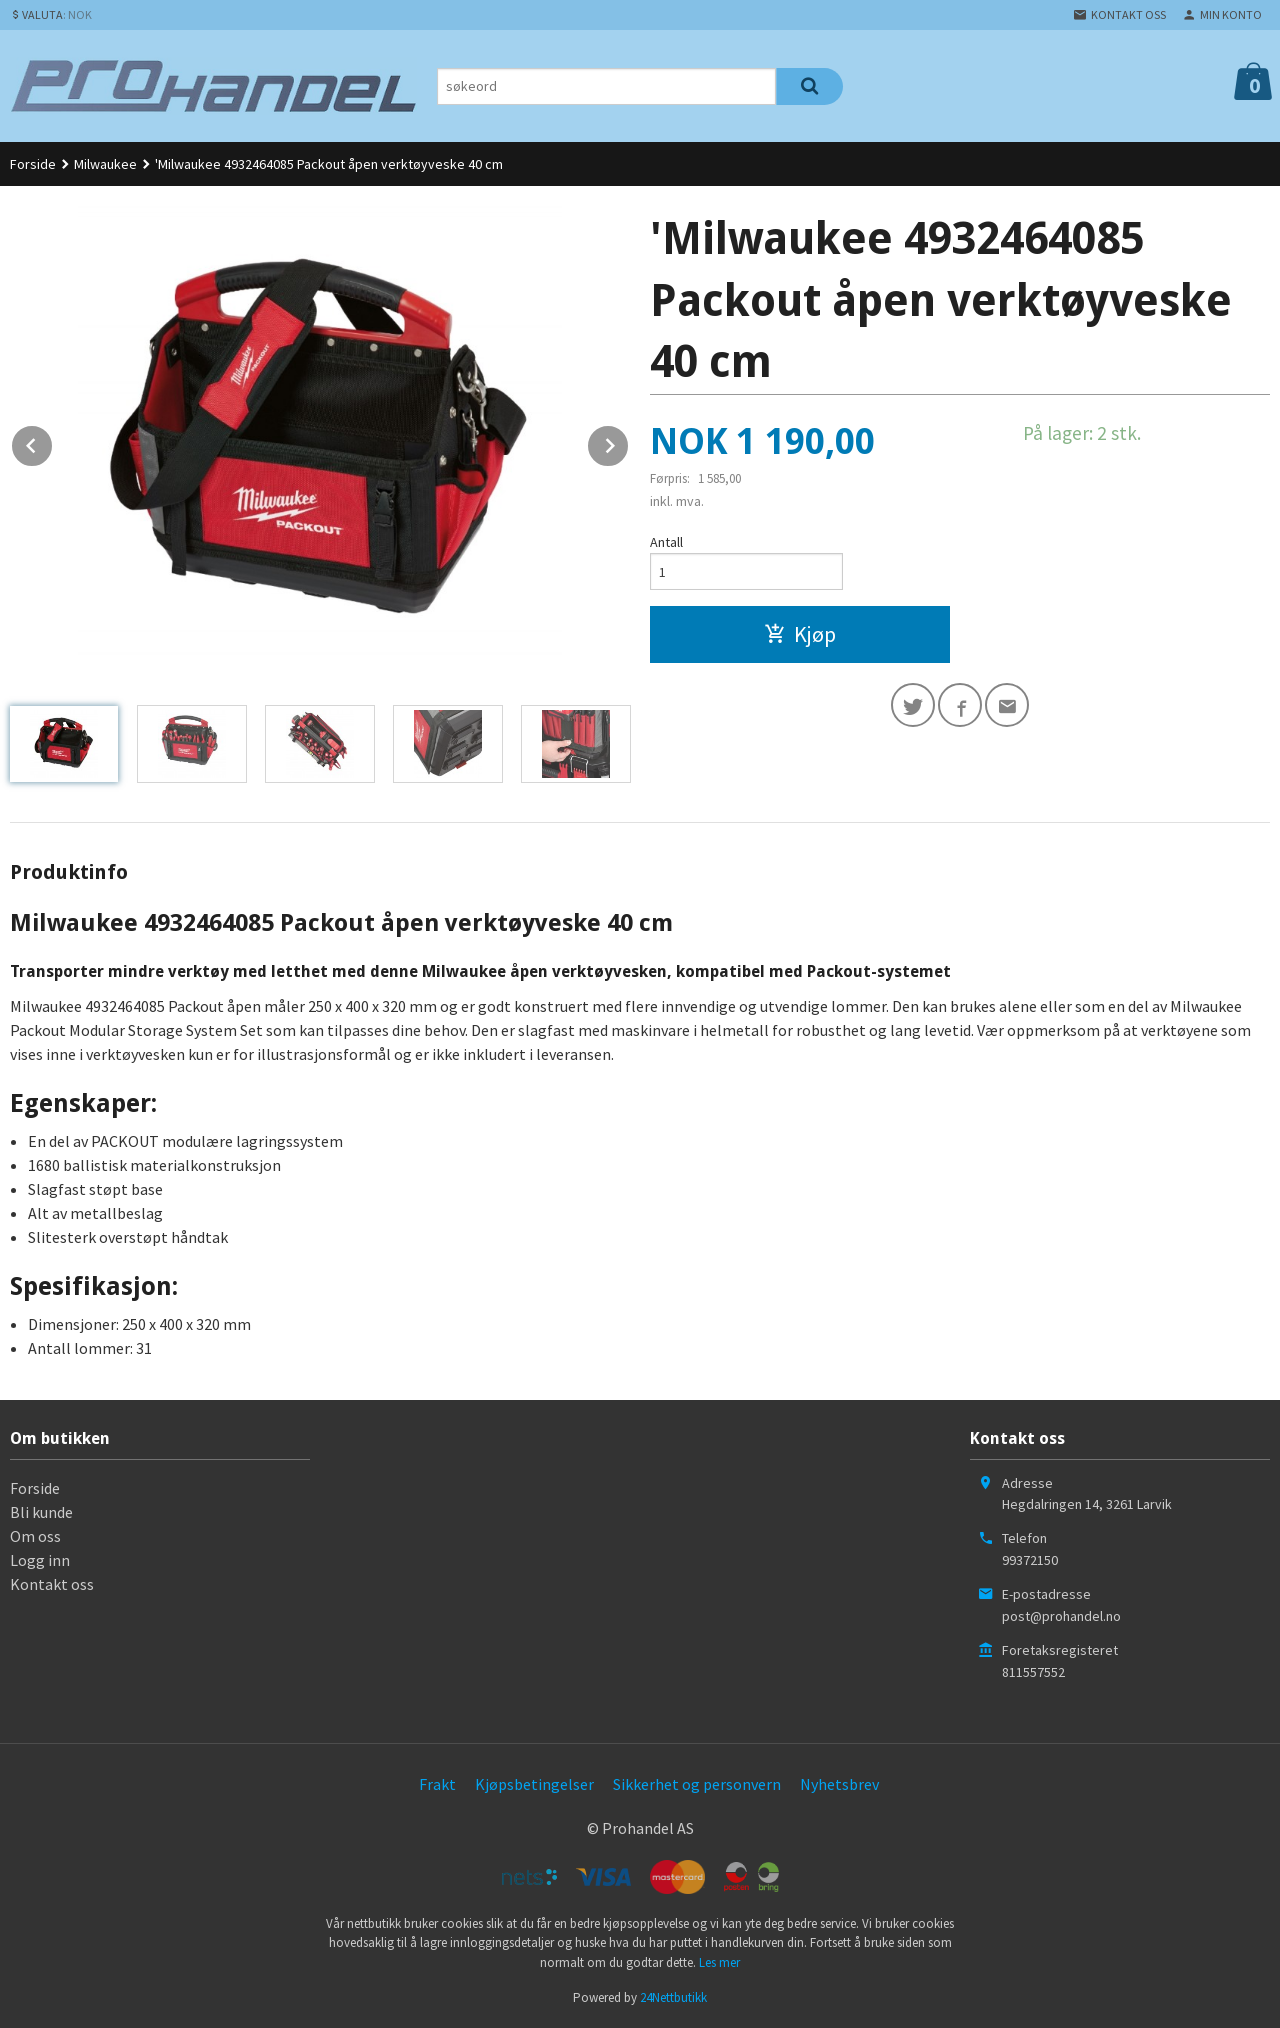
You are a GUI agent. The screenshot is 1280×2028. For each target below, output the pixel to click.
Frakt (437, 1784)
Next (629, 442)
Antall (666, 542)
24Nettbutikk (673, 1997)
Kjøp (800, 634)
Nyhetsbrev (839, 1784)
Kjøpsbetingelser (534, 1784)
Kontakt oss (52, 1584)
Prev (53, 442)
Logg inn (40, 1560)
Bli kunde (41, 1512)
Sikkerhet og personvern (697, 1784)
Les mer (719, 1962)
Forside (33, 164)
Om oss (35, 1536)
